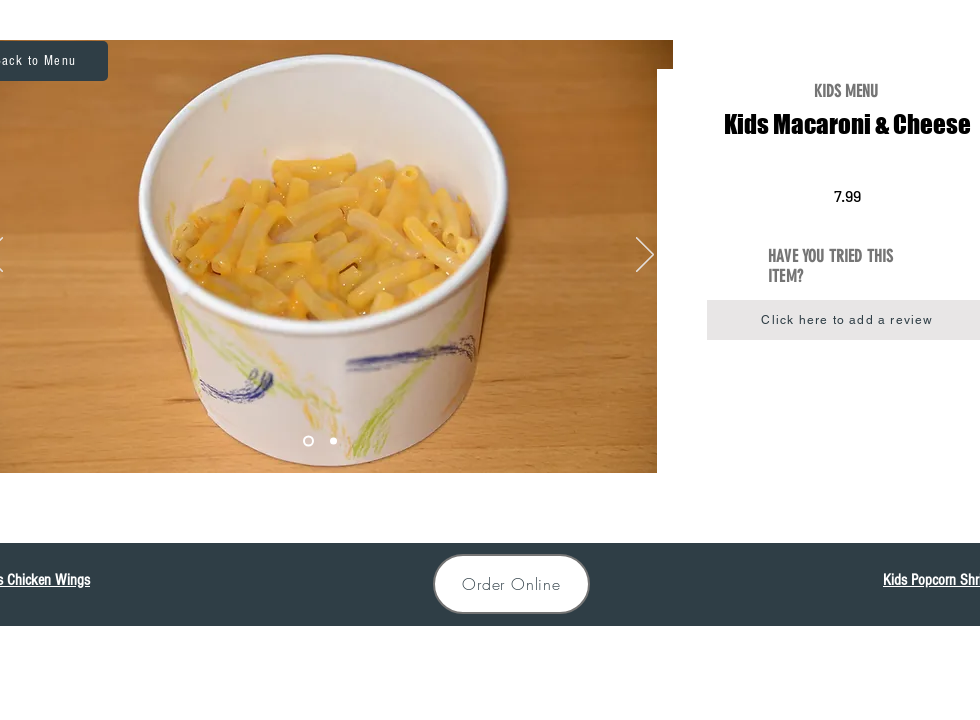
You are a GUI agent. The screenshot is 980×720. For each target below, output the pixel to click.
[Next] (645, 256)
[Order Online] (511, 584)
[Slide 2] (308, 441)
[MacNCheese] (333, 441)
